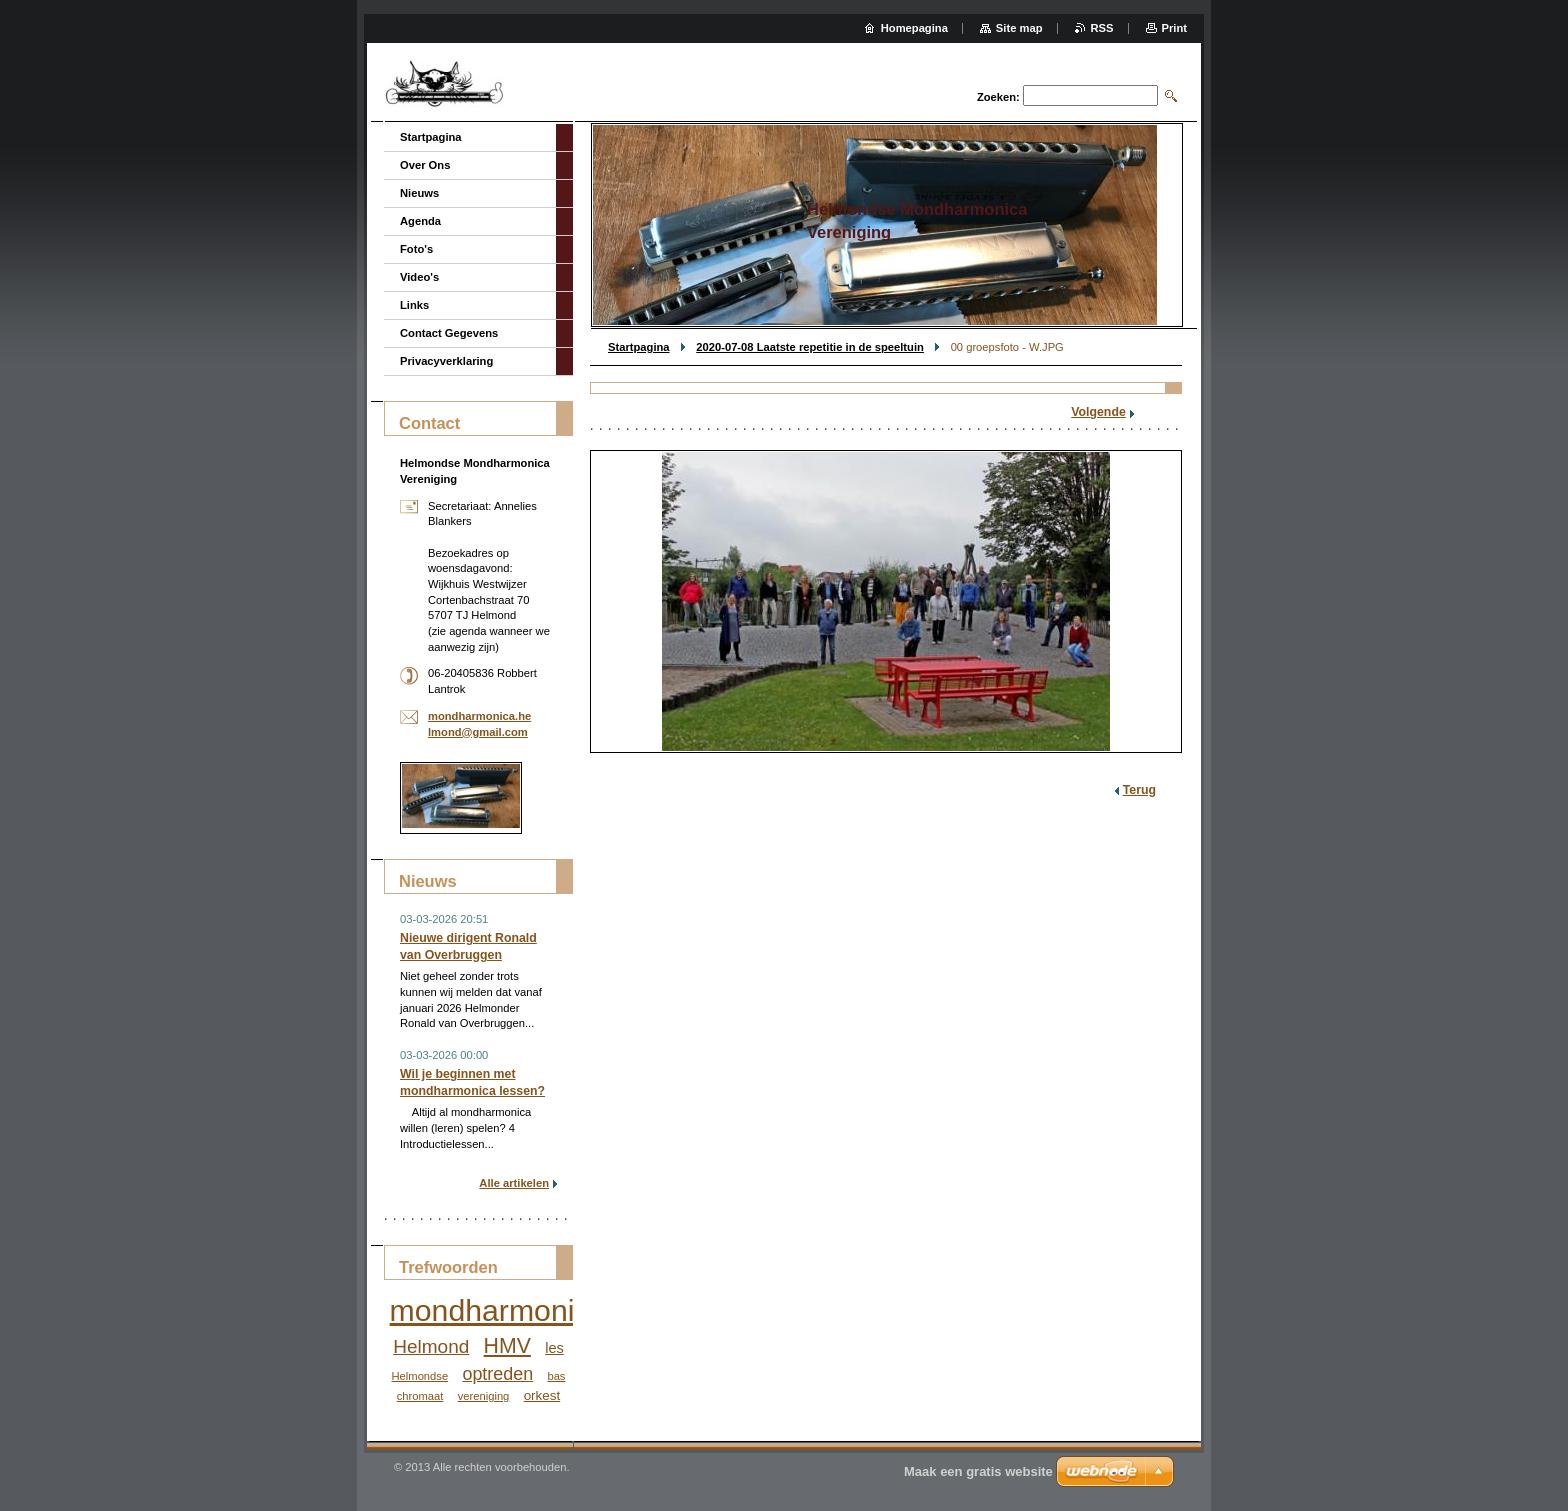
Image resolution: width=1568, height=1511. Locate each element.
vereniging (484, 1396)
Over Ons (425, 165)
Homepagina (914, 28)
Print (1174, 28)
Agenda (420, 221)
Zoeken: (998, 97)
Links (414, 305)
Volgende (1098, 412)
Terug (1139, 790)
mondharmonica (498, 1310)
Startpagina (639, 347)
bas (556, 1376)
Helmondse (420, 1376)
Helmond (431, 1346)
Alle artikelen (514, 1183)
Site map (1019, 28)
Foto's (416, 249)
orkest (542, 1395)
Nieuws (419, 193)
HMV (507, 1346)
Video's (419, 277)
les (554, 1348)
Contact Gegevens (449, 333)
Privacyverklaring (446, 361)
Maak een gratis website (978, 1471)
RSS (1102, 28)
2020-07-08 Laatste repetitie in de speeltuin (810, 347)
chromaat (420, 1396)
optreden (497, 1374)
